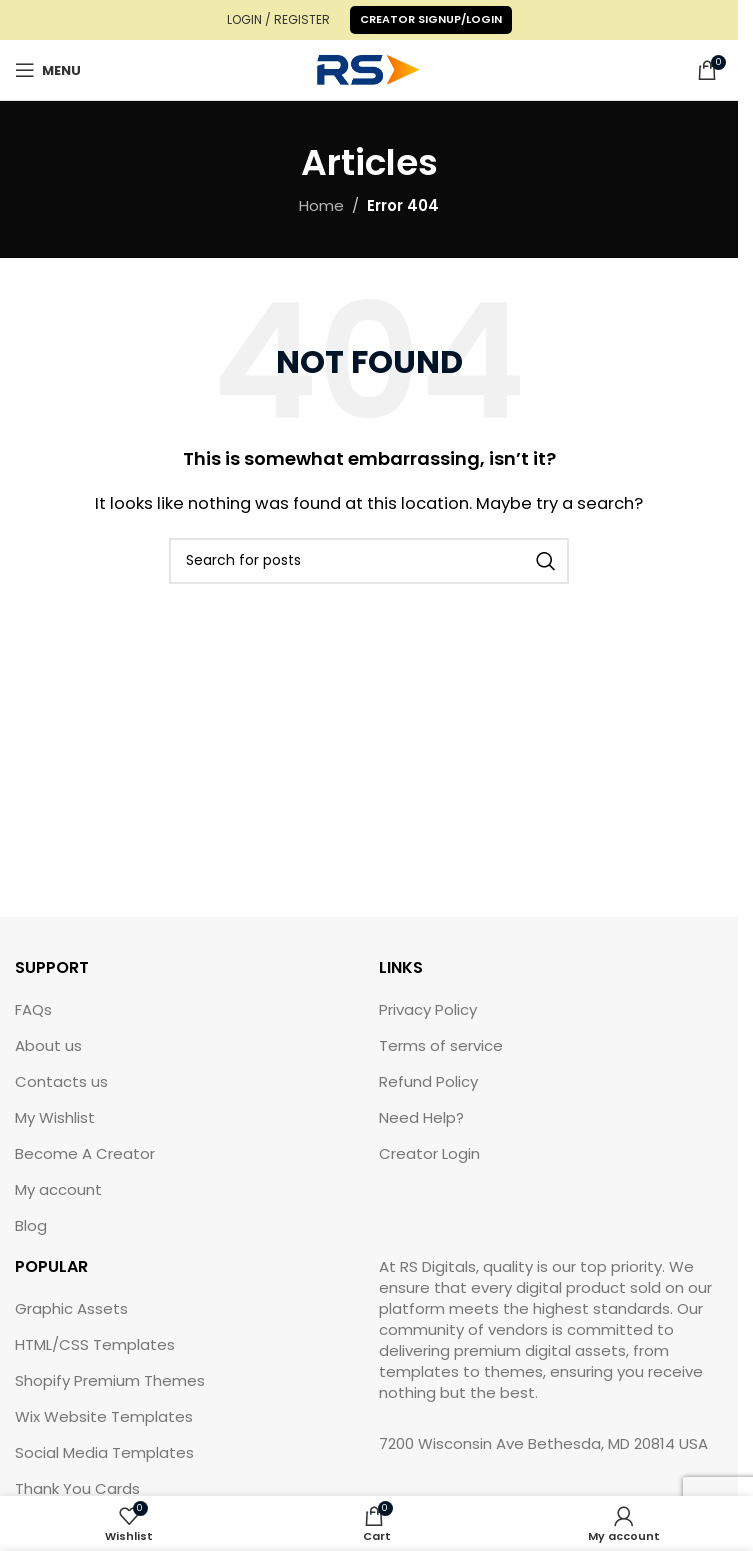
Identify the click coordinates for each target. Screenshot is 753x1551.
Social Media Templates (104, 1452)
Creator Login (429, 1153)
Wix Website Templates (104, 1416)
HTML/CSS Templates (95, 1344)
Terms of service (441, 1045)
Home (321, 205)
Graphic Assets (71, 1308)
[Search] (369, 561)
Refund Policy (428, 1081)
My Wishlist (55, 1117)
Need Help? (421, 1117)
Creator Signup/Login (431, 19)
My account (58, 1189)
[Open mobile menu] (48, 70)
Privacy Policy (428, 1009)
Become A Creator (85, 1153)
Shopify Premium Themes (110, 1380)
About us (48, 1045)
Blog (31, 1225)
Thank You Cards (77, 1488)
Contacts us (61, 1081)
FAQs (33, 1009)
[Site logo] (369, 68)
